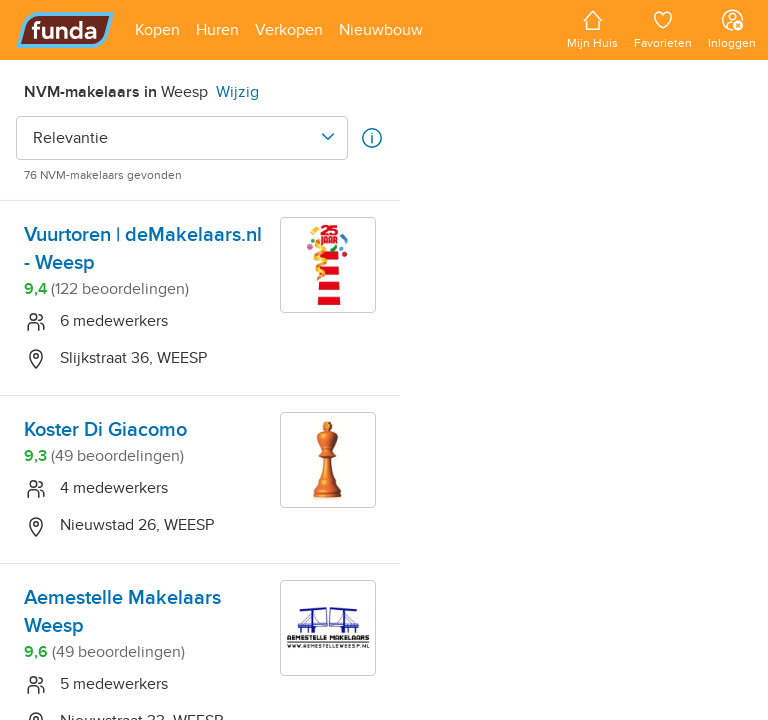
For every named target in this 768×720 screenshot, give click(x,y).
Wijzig (237, 92)
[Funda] (65, 30)
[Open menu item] (157, 30)
